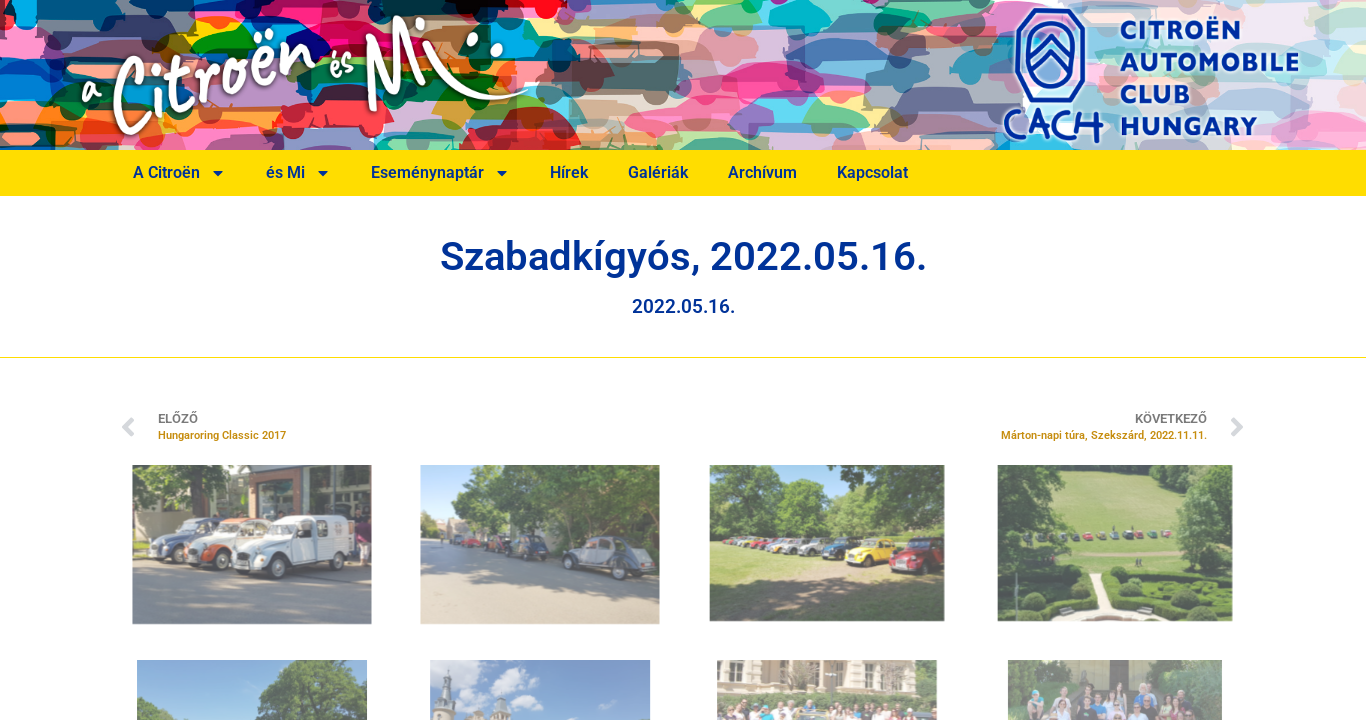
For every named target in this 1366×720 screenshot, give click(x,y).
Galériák (658, 172)
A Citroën (179, 173)
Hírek (569, 172)
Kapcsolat (872, 172)
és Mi (298, 173)
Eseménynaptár (440, 173)
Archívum (762, 172)
